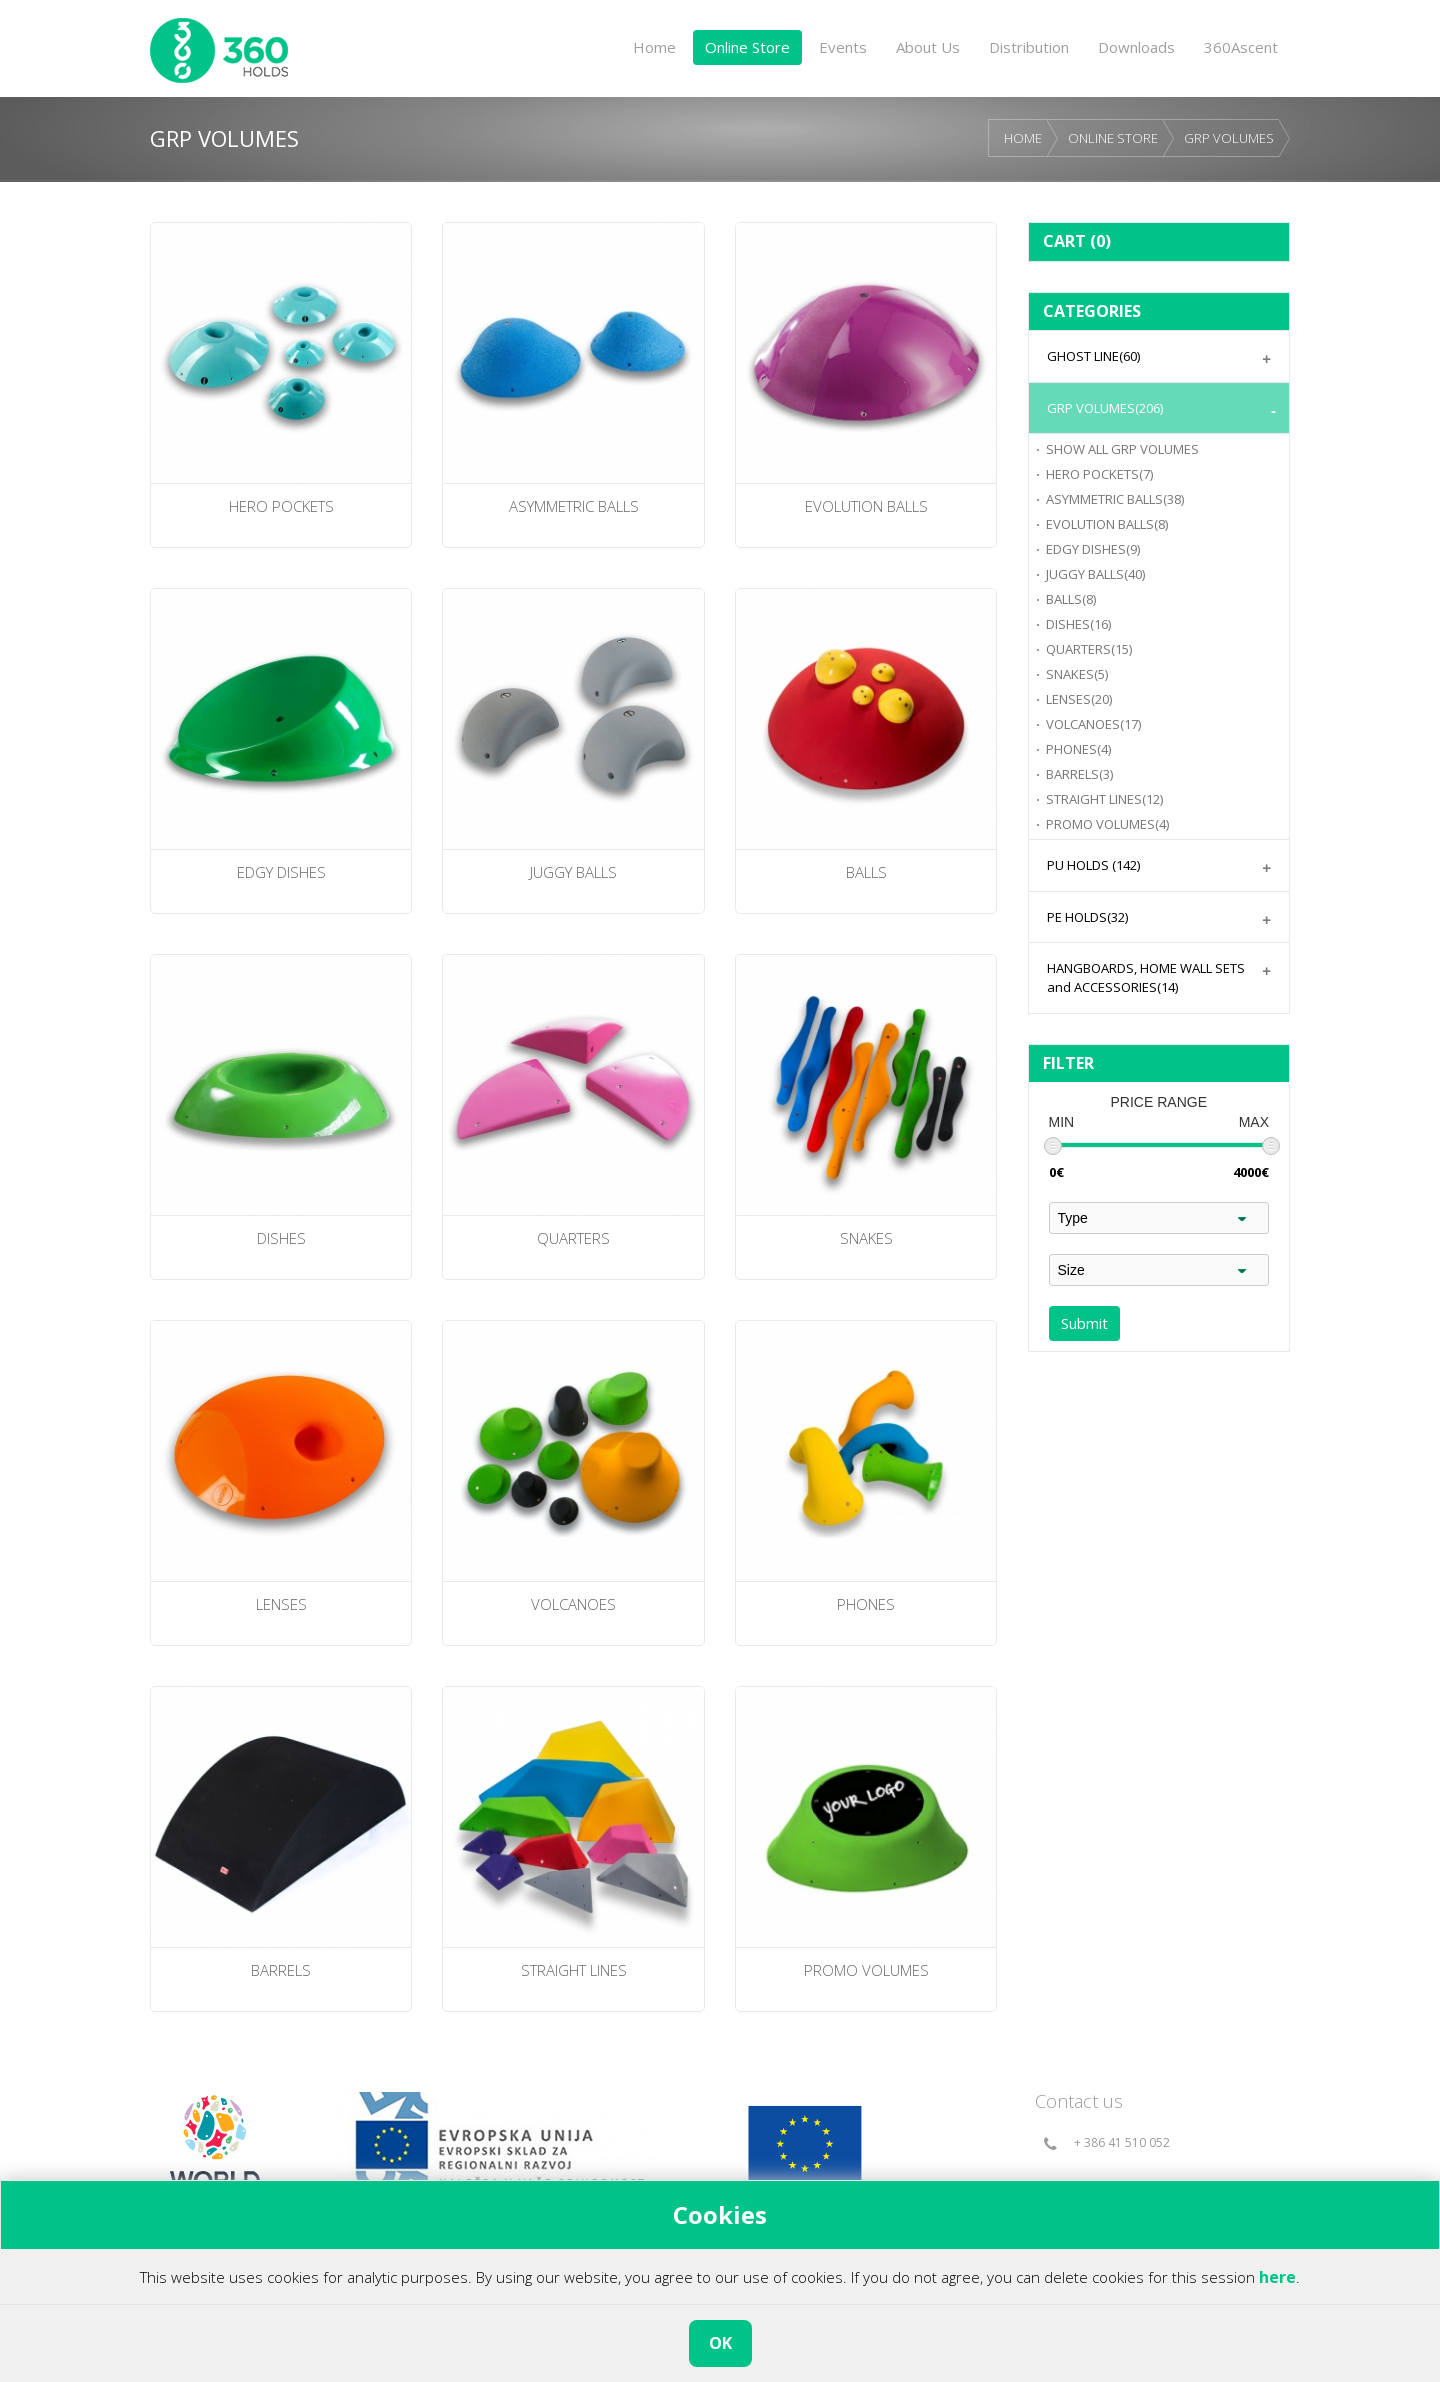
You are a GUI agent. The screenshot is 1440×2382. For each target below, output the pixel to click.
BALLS (1071, 599)
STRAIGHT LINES (1104, 799)
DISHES (1078, 624)
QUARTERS (1089, 649)
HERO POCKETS (1099, 474)
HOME (1023, 138)
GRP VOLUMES (1229, 138)
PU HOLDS (1093, 865)
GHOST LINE (1093, 356)
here (1277, 2277)
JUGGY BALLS (1095, 574)
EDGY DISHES (1093, 549)
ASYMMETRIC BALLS (1115, 499)
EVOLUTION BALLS (1107, 524)
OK (720, 2343)
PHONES (1078, 749)
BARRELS (1079, 774)
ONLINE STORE (1113, 138)
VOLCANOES (1093, 724)
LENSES (1079, 699)
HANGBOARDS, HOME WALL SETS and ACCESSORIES (1146, 977)
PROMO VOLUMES (1107, 824)
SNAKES (1077, 674)
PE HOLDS (1087, 917)
